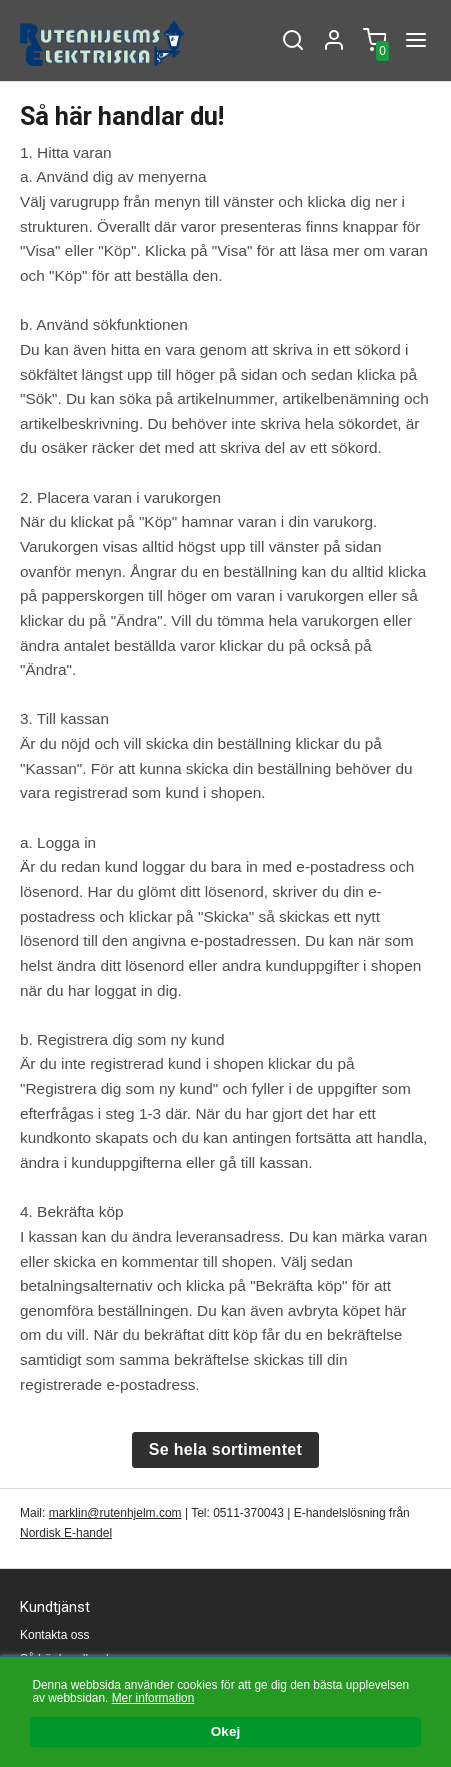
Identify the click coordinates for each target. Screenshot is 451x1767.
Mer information (153, 1698)
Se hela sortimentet (225, 1449)
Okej (225, 1732)
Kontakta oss (54, 1635)
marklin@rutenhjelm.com (115, 1513)
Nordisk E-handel (66, 1533)
